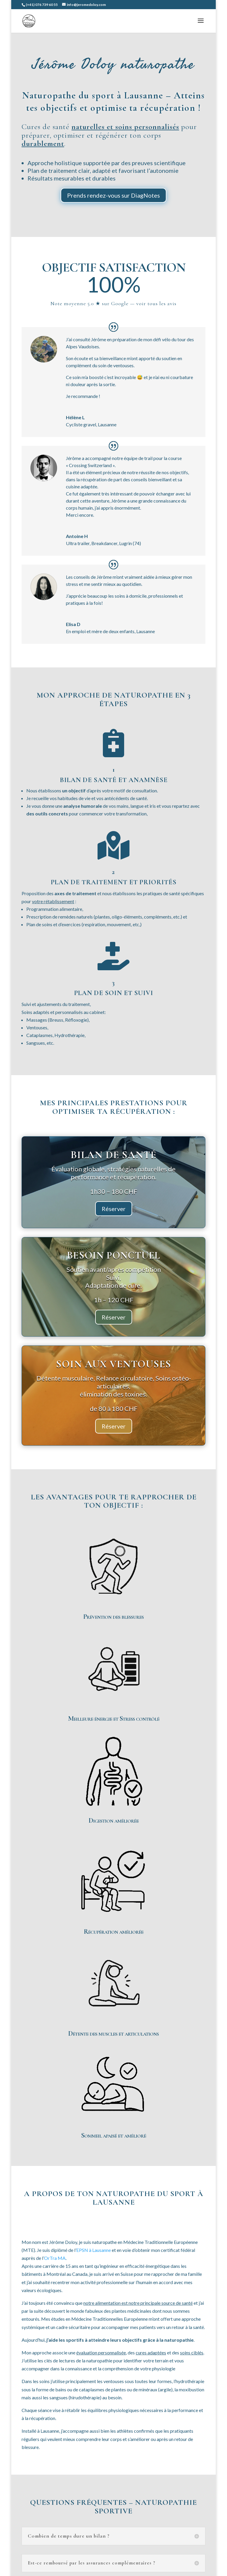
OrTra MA (55, 2258)
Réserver (114, 1208)
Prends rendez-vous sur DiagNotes (113, 195)
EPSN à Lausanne (93, 2250)
